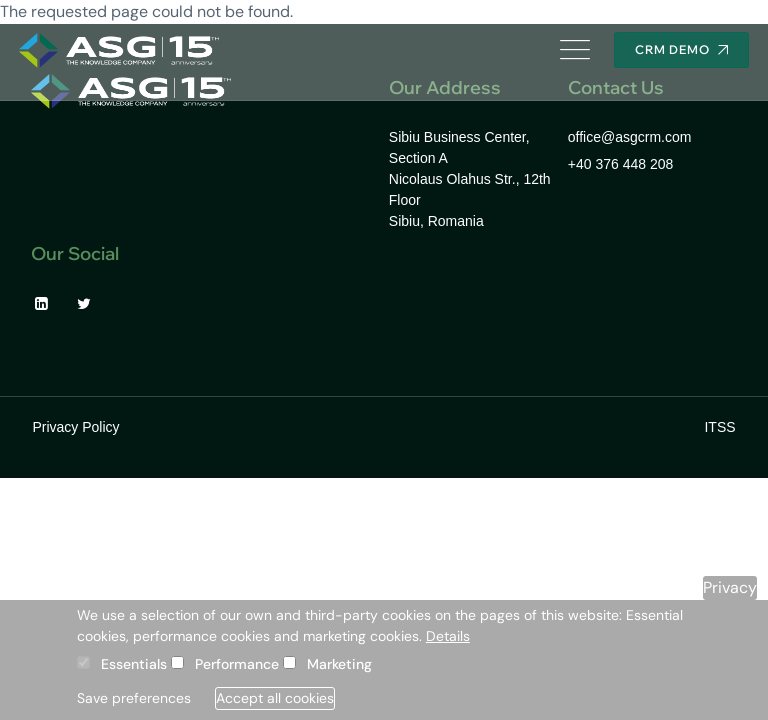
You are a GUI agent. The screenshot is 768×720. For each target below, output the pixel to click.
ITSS (719, 427)
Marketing (339, 664)
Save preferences (134, 698)
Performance (237, 664)
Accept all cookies (275, 698)
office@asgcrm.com (630, 137)
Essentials (134, 664)
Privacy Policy (75, 427)
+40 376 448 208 (621, 164)
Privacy (730, 587)
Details (448, 636)
